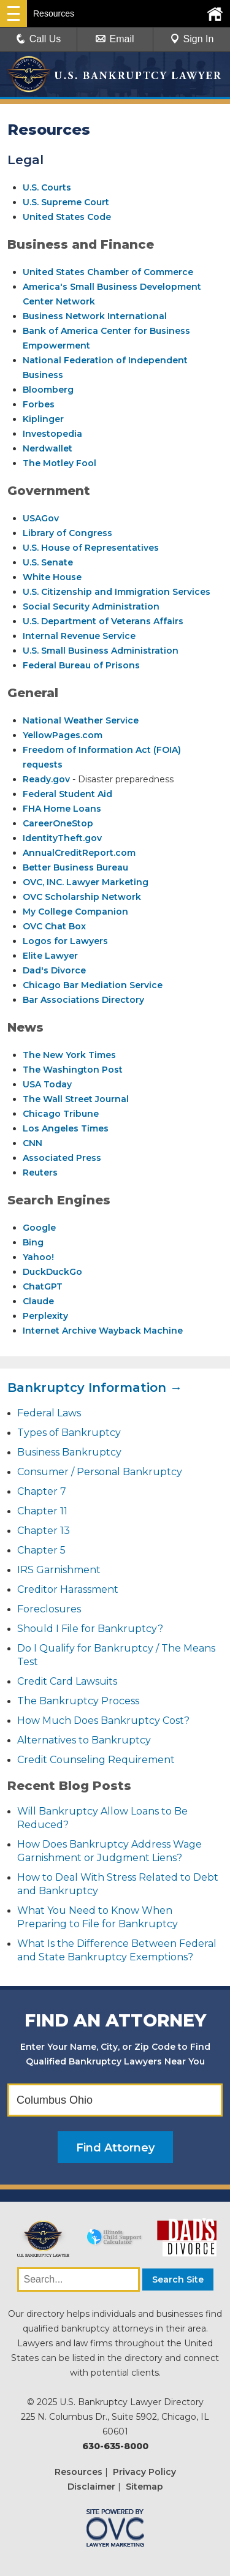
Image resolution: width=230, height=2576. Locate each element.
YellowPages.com (62, 735)
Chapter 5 (41, 1550)
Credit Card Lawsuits (67, 1681)
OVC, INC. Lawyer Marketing (85, 882)
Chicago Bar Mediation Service (93, 985)
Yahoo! (38, 1257)
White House (52, 577)
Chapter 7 (41, 1491)
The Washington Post (73, 1069)
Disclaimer (91, 2486)
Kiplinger (43, 419)
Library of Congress (67, 532)
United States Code (67, 216)
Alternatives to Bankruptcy (84, 1740)
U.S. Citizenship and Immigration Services (116, 591)
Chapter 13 (43, 1530)
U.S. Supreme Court (66, 202)
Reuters (40, 1172)
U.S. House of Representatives (91, 547)
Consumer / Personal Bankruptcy (99, 1472)
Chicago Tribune (61, 1113)
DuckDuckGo (52, 1271)
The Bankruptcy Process (78, 1701)
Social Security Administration (91, 606)
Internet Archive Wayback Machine (103, 1330)
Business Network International (95, 316)
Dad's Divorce (54, 970)
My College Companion (75, 911)
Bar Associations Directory (83, 999)
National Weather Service (81, 720)
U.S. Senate (48, 562)
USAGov (41, 518)
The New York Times (69, 1054)
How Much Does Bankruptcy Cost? (103, 1720)
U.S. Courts (47, 187)
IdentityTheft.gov (62, 838)
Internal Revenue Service (79, 635)
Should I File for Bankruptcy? (90, 1628)
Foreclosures (49, 1609)
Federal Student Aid (67, 793)
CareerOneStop (58, 823)
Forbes (39, 404)
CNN (32, 1143)
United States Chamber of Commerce (108, 272)
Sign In (192, 39)
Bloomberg (48, 389)
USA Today (47, 1084)
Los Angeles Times (66, 1128)
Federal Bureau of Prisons (81, 665)
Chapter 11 (42, 1511)
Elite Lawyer (50, 955)
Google (39, 1227)
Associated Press (62, 1157)
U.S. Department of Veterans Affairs (103, 621)
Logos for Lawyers (65, 940)
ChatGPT (43, 1286)
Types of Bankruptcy (69, 1432)
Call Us (38, 39)
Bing (33, 1242)
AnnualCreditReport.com (79, 852)
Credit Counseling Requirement (96, 1760)
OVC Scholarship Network (82, 896)
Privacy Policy (144, 2471)
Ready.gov (46, 779)
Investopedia (52, 433)
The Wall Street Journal (76, 1099)
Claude (38, 1301)
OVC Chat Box (54, 926)
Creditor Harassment (67, 1589)
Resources (78, 2471)
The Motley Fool (59, 463)
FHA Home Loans (62, 808)
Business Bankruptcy (69, 1452)
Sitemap (144, 2486)
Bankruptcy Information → (94, 1387)
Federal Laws (49, 1413)
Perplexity (45, 1315)
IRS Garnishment (59, 1570)
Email (115, 39)
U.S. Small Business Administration (100, 650)
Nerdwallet (47, 448)
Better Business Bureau (75, 867)
